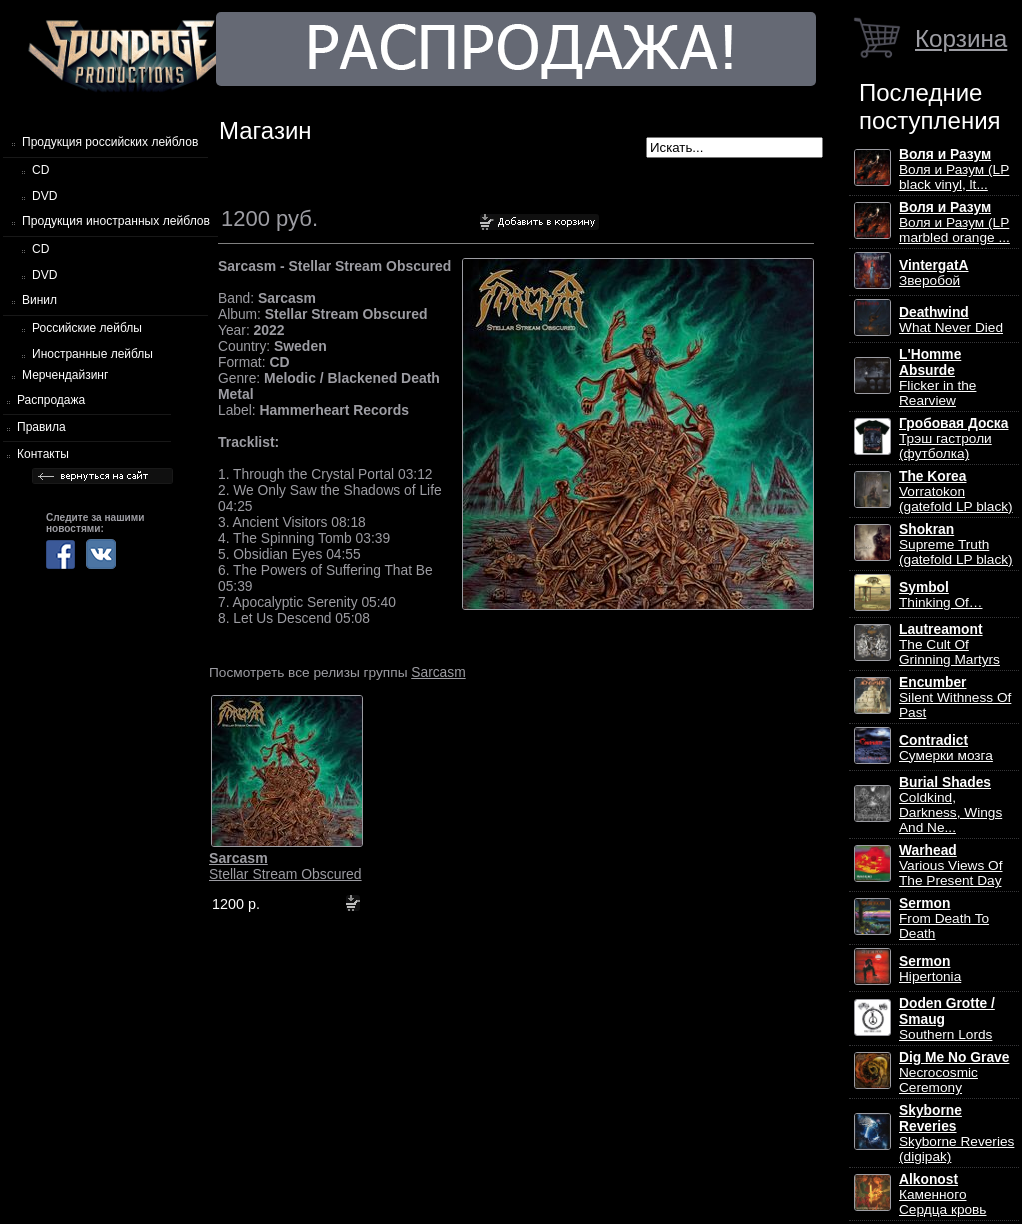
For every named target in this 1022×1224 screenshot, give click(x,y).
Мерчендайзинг (65, 375)
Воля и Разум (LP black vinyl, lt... (954, 169)
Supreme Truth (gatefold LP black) (956, 544)
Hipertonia (930, 969)
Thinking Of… (941, 595)
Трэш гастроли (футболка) (953, 438)
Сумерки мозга (946, 748)
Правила (41, 427)
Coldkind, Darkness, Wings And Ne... (950, 805)
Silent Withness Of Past (955, 697)
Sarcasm (438, 672)
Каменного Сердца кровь (942, 1194)
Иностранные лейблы (92, 354)
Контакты (43, 454)
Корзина (961, 38)
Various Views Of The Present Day (950, 865)
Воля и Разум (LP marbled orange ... (954, 222)
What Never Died (951, 320)
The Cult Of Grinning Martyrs (949, 644)
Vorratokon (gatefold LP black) (956, 491)
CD (40, 170)
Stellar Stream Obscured (285, 866)
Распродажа (51, 400)
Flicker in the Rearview (937, 377)
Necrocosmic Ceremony (954, 1072)
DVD (44, 196)
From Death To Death (944, 918)
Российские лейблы (87, 328)
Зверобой (934, 273)
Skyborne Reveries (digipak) (956, 1133)
